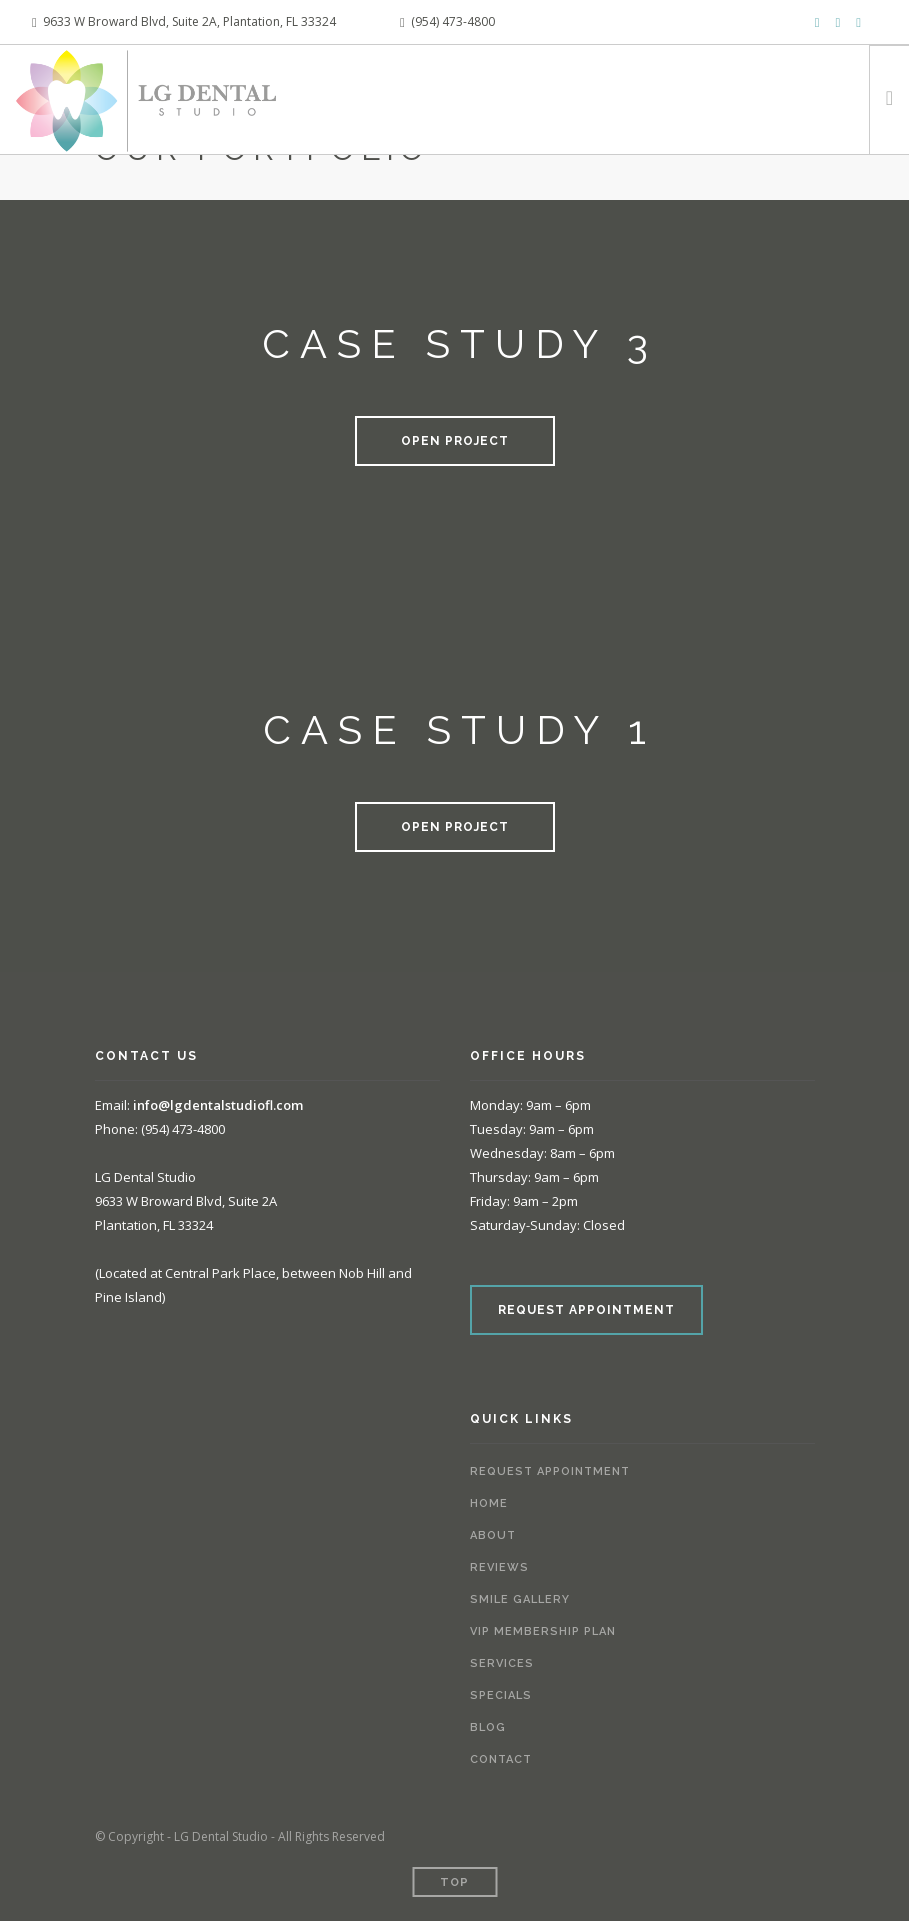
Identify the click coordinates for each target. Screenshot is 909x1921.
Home (489, 1503)
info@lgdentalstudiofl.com (218, 1105)
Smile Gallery (520, 1599)
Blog (488, 1727)
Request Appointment (550, 1471)
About (493, 1535)
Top (454, 1882)
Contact (501, 1759)
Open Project (455, 441)
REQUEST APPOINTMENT (586, 1310)
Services (502, 1663)
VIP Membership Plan (543, 1631)
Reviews (499, 1567)
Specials (501, 1695)
